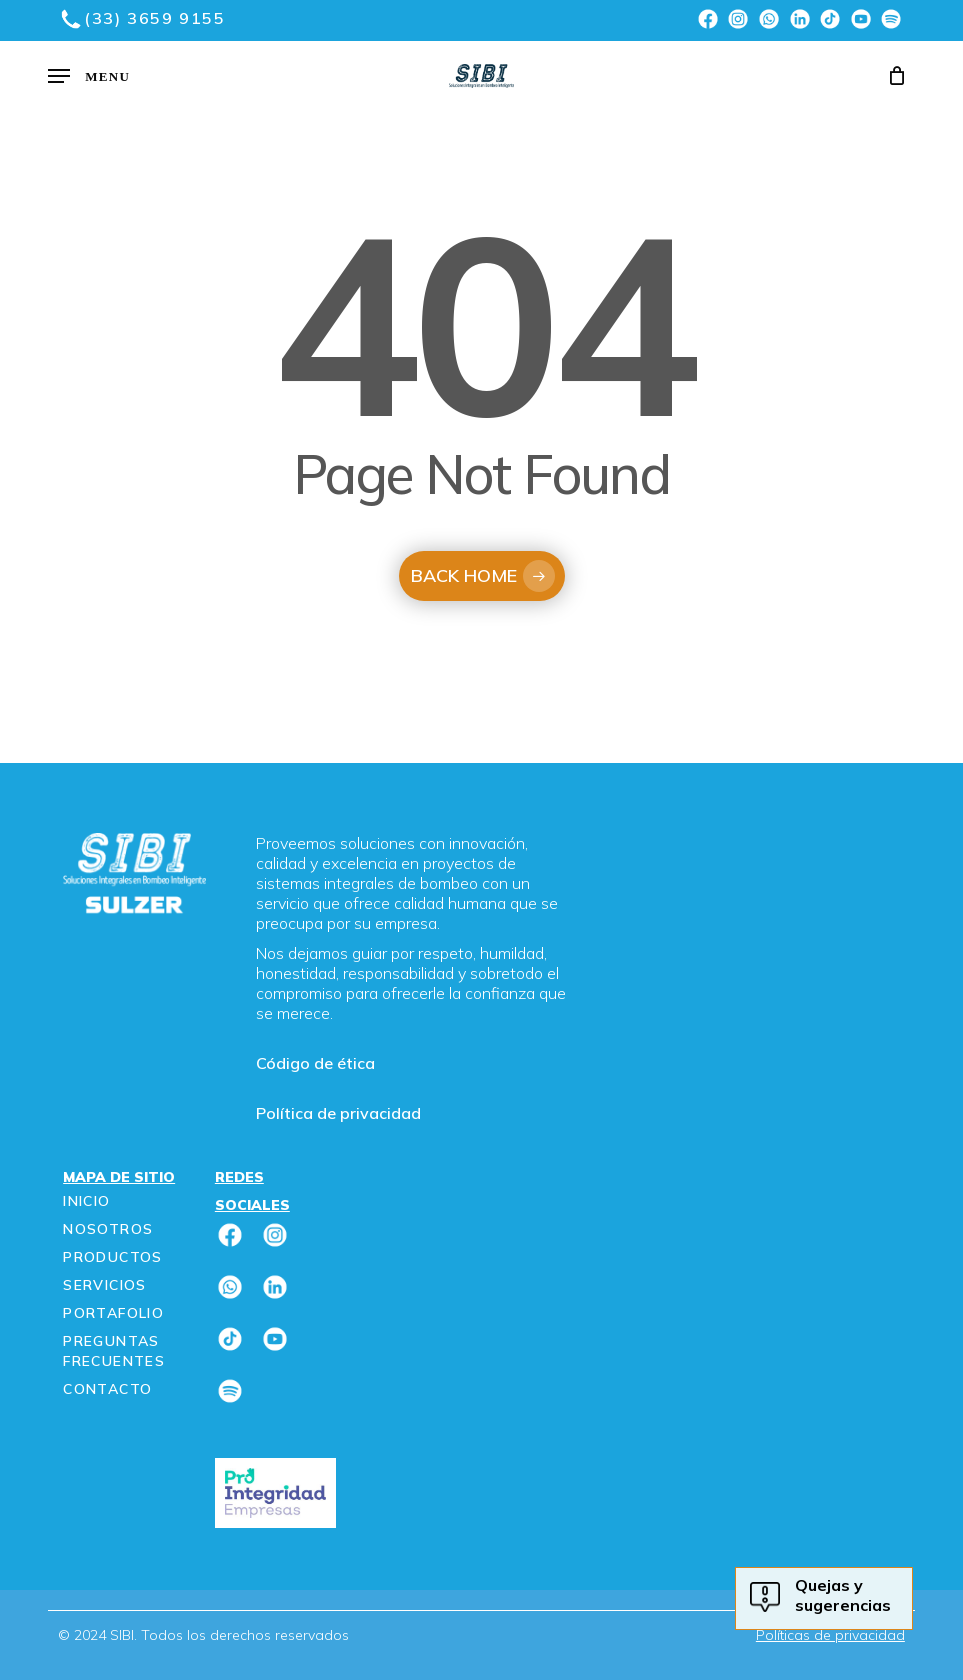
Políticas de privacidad (830, 1635)
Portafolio (113, 1313)
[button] (89, 76)
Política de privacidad (338, 1113)
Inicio (86, 1201)
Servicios (105, 1285)
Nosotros (108, 1229)
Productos (113, 1257)
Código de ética (315, 1063)
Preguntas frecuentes (114, 1351)
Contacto (107, 1389)
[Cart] (892, 76)
